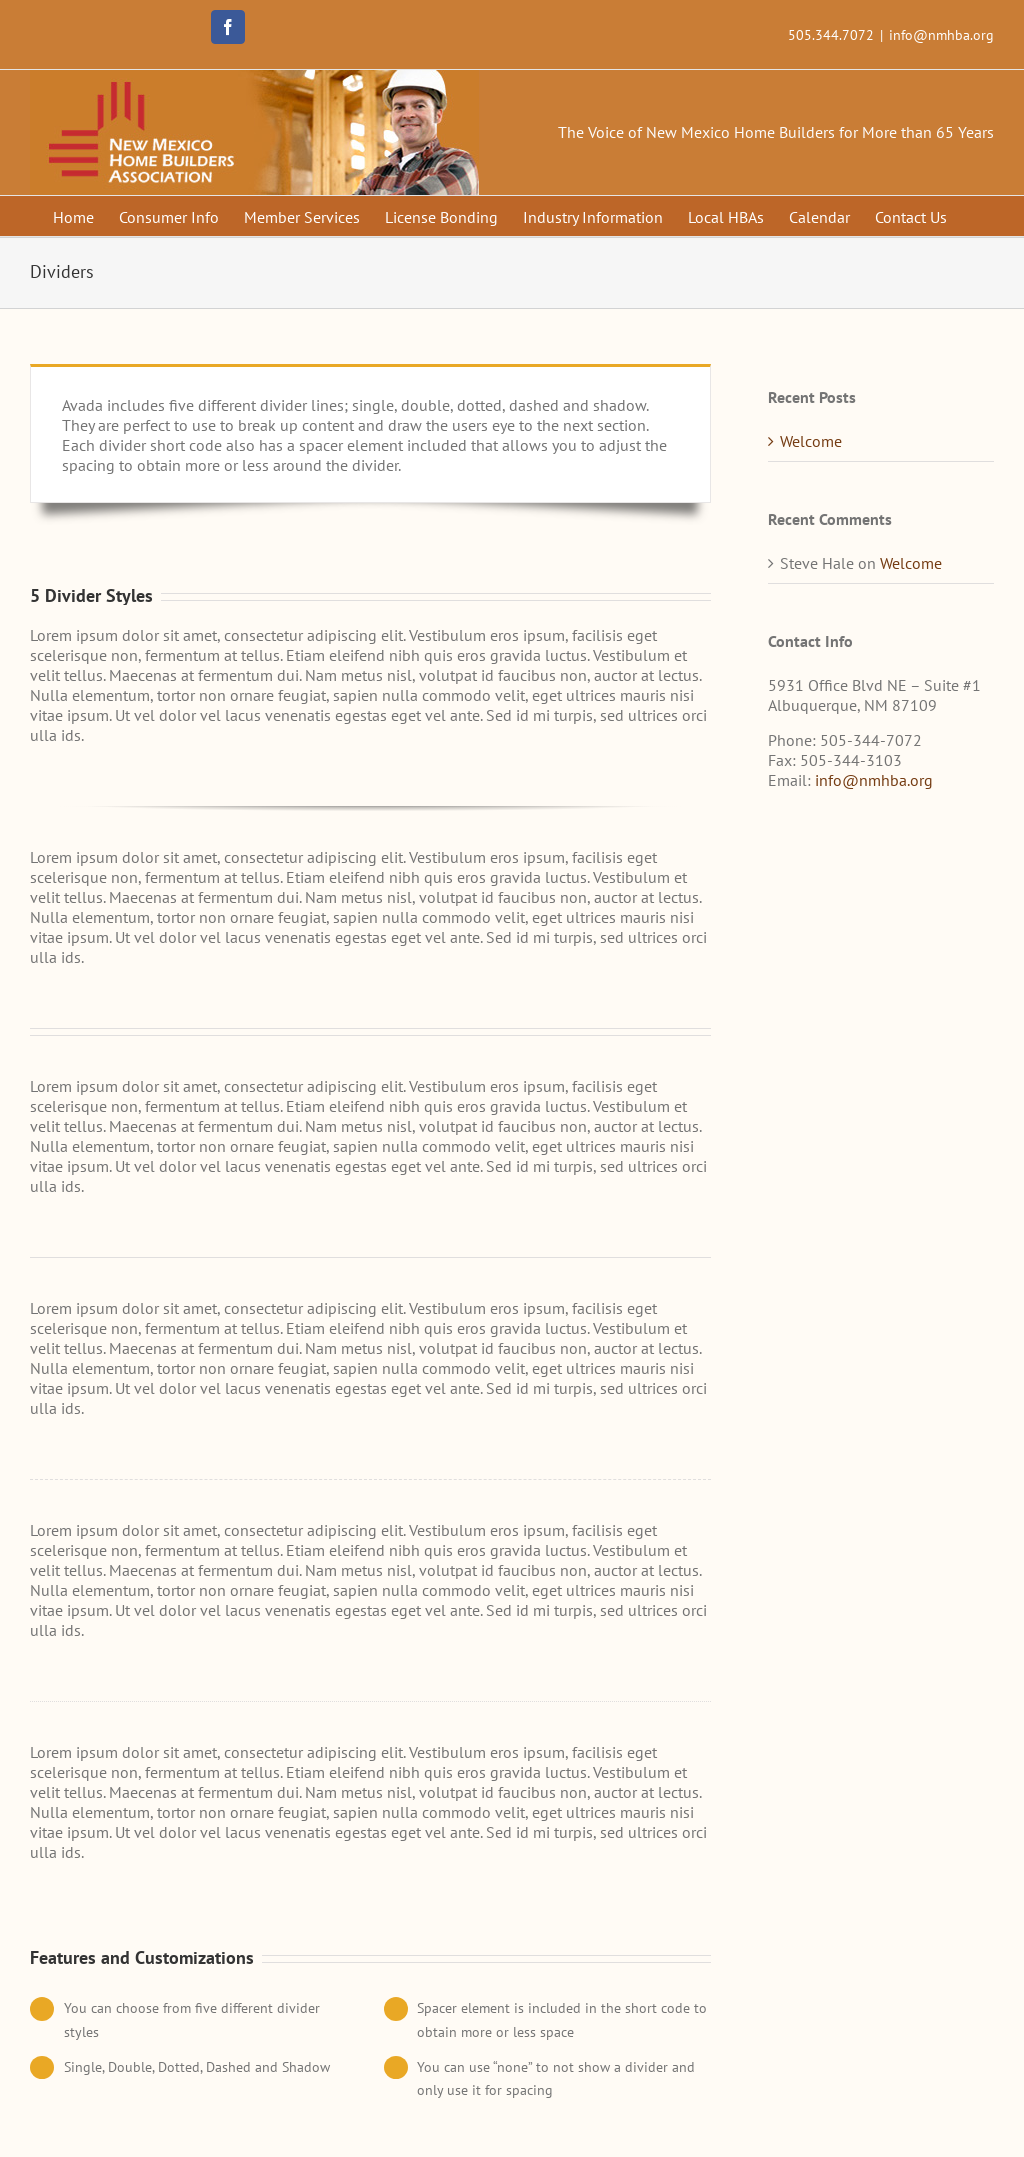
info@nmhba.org (941, 35)
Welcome (811, 441)
